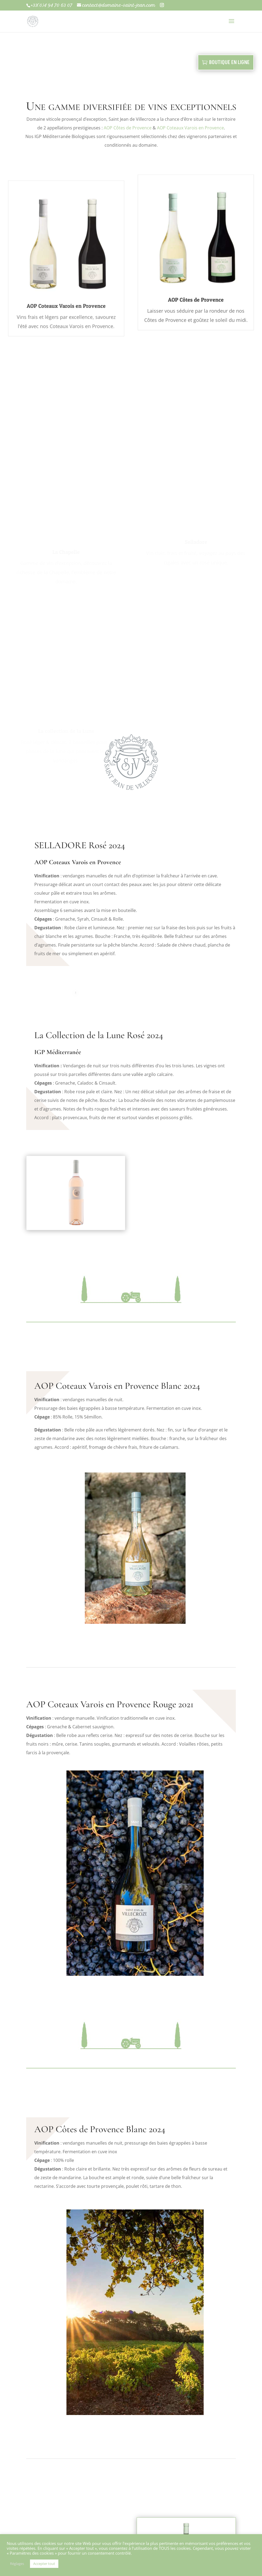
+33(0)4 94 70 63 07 (51, 5)
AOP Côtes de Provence (128, 128)
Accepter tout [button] (44, 2563)
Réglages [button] (17, 2563)
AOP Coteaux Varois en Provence (190, 128)
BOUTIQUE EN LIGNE (229, 62)
